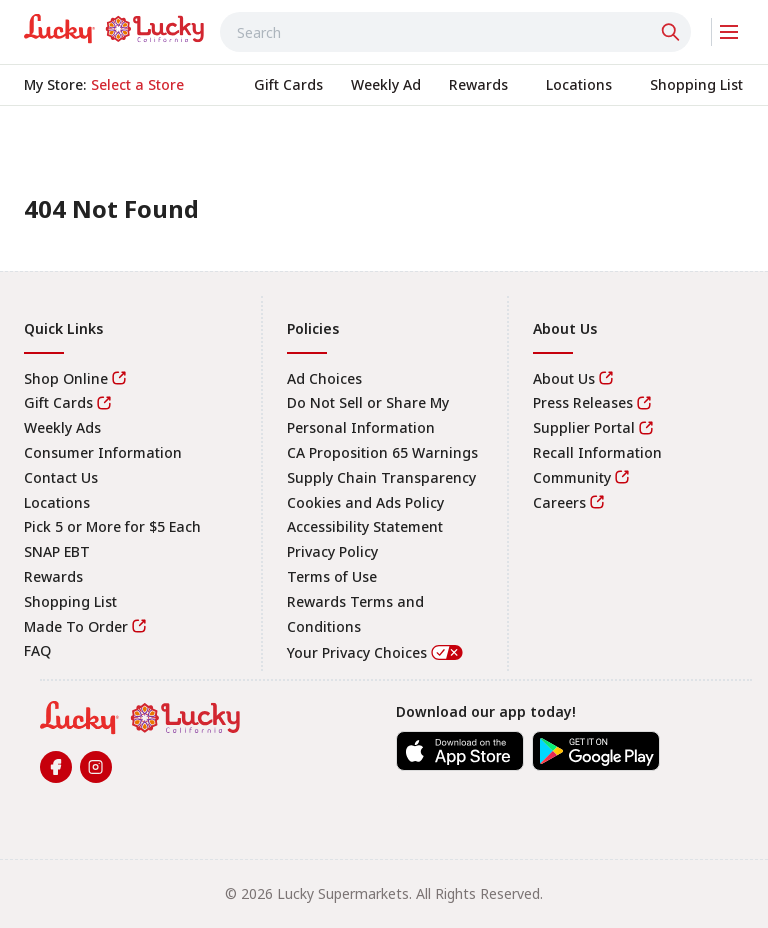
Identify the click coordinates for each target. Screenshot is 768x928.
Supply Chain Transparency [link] (381, 477)
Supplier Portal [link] (584, 427)
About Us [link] (564, 378)
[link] (114, 29)
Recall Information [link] (597, 452)
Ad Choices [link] (324, 378)
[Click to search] (673, 32)
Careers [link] (559, 502)
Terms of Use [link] (332, 576)
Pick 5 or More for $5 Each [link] (112, 526)
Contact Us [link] (61, 477)
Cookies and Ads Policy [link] (365, 502)
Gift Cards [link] (58, 402)
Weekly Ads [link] (62, 427)
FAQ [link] (37, 650)
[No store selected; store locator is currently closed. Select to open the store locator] (137, 85)
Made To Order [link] (76, 626)
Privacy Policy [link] (332, 551)
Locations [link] (57, 502)
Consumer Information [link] (103, 452)
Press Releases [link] (583, 402)
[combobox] (455, 32)
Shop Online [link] (66, 378)
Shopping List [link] (70, 601)
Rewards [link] (53, 576)
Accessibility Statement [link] (365, 526)
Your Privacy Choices (376, 652)
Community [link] (572, 477)
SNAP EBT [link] (57, 551)
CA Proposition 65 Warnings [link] (382, 452)
